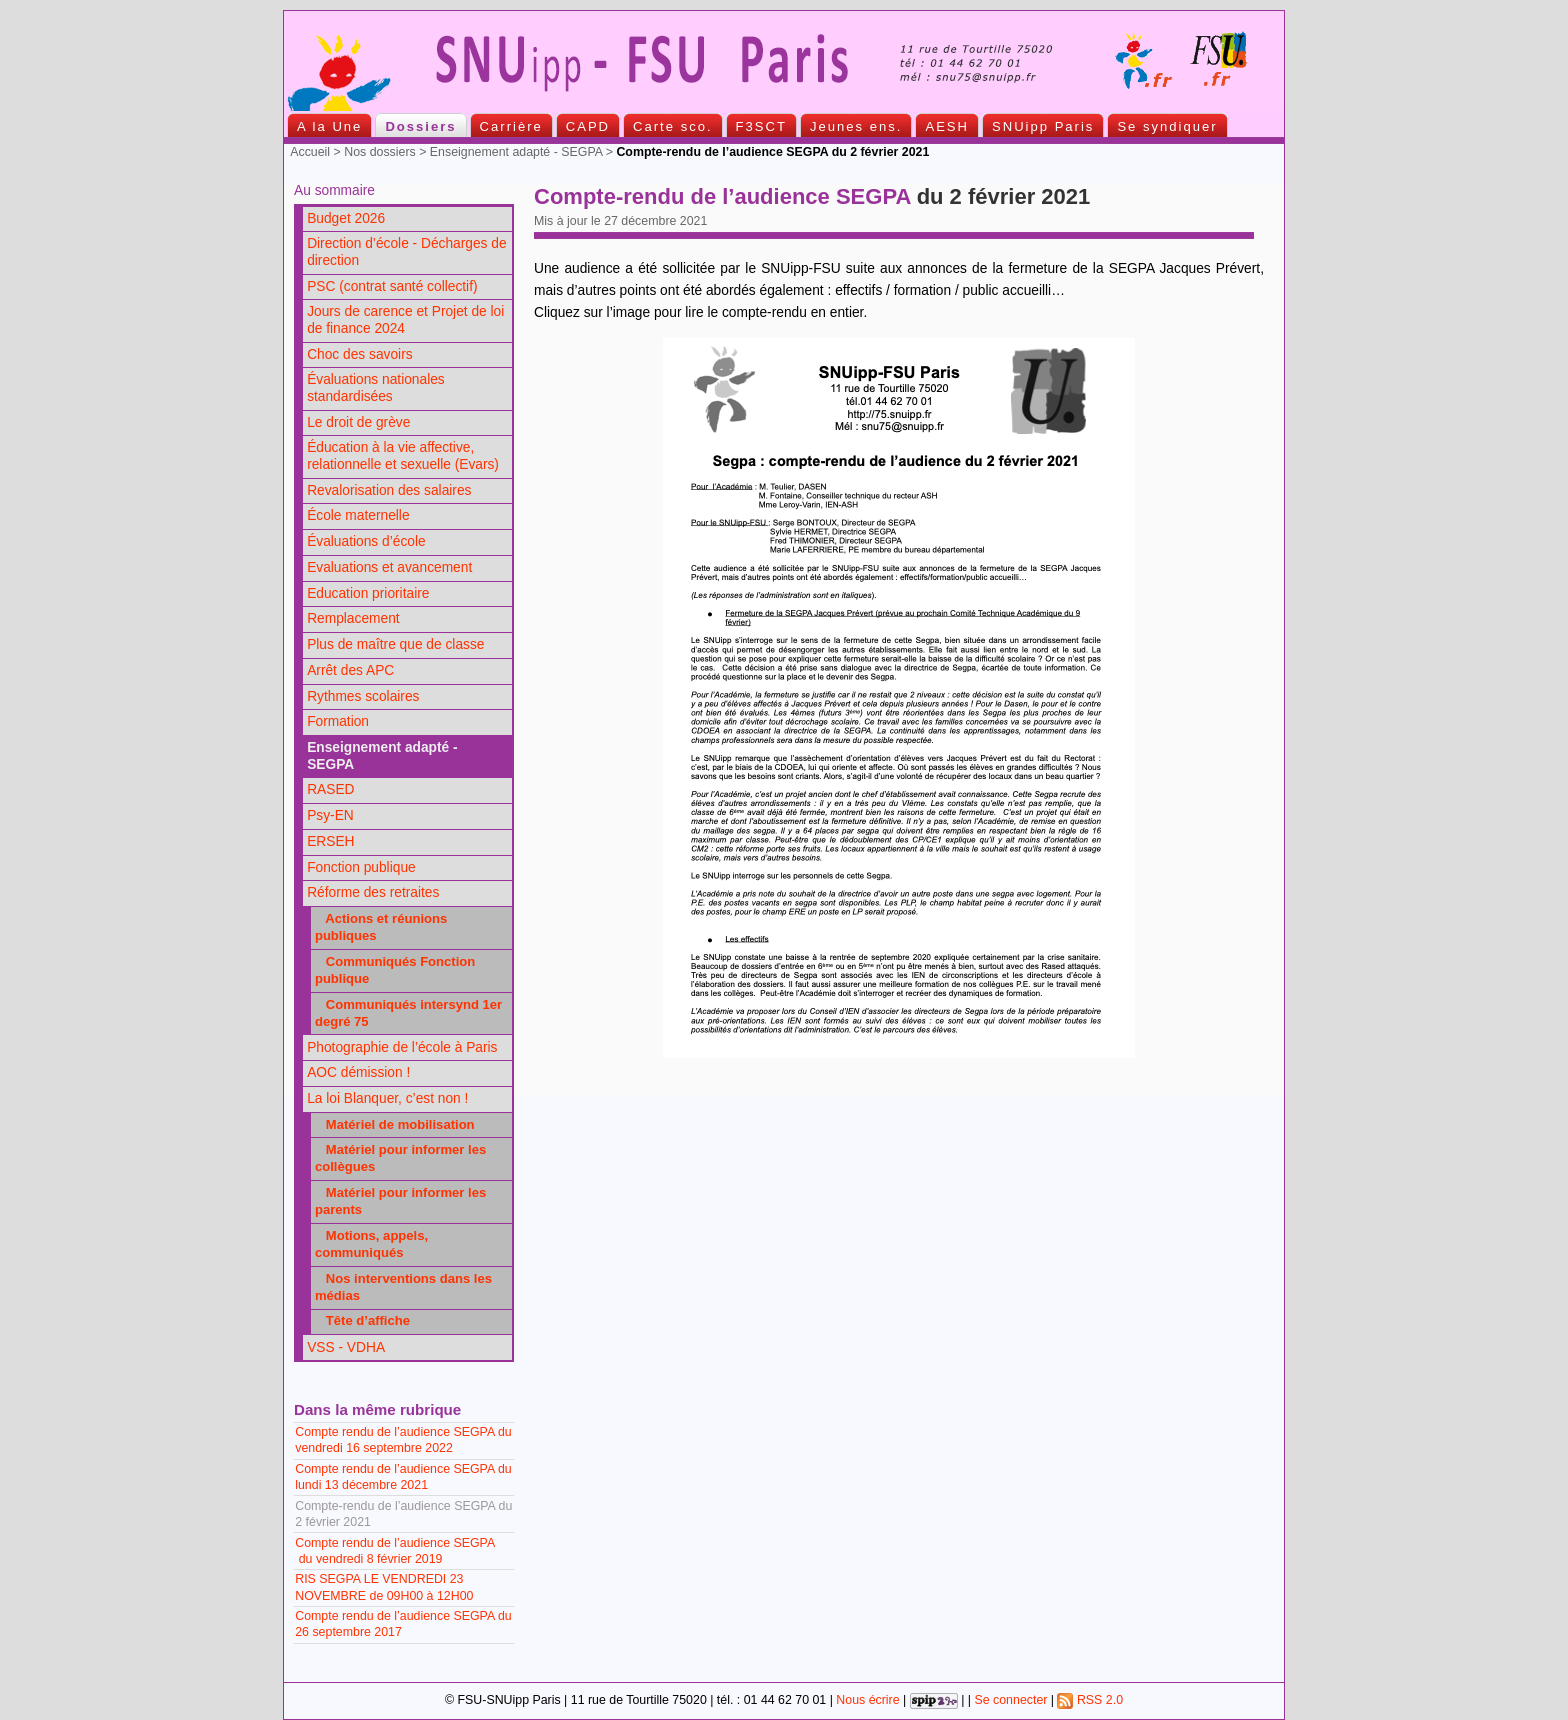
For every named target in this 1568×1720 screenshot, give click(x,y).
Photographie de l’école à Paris (402, 1047)
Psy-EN (330, 815)
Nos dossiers (380, 152)
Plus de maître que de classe (395, 644)
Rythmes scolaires (363, 696)
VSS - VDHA (346, 1347)
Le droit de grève (358, 422)
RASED (330, 789)
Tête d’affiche (362, 1320)
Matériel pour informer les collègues (400, 1158)
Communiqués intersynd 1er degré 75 (408, 1013)
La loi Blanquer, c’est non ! (387, 1098)
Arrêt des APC (350, 670)
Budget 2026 (346, 218)
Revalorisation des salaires (389, 490)
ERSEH (330, 841)
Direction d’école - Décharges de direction (406, 252)
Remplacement (353, 618)
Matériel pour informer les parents (400, 1201)
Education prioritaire (368, 593)
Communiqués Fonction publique (395, 970)
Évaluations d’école (366, 541)
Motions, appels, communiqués (371, 1244)
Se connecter (1010, 1700)
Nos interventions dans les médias (403, 1287)
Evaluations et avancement (389, 567)
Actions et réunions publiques (381, 927)
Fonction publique (361, 867)
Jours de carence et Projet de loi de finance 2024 (405, 320)
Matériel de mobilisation (395, 1124)
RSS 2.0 (1090, 1700)
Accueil (310, 152)
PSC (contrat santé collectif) (392, 286)
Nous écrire (867, 1700)
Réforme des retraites (373, 892)
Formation (338, 721)
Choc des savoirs (359, 354)
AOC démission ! (358, 1072)
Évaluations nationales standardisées (376, 388)
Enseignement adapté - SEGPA (516, 152)
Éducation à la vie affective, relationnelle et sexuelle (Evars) (403, 456)
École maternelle (358, 515)
